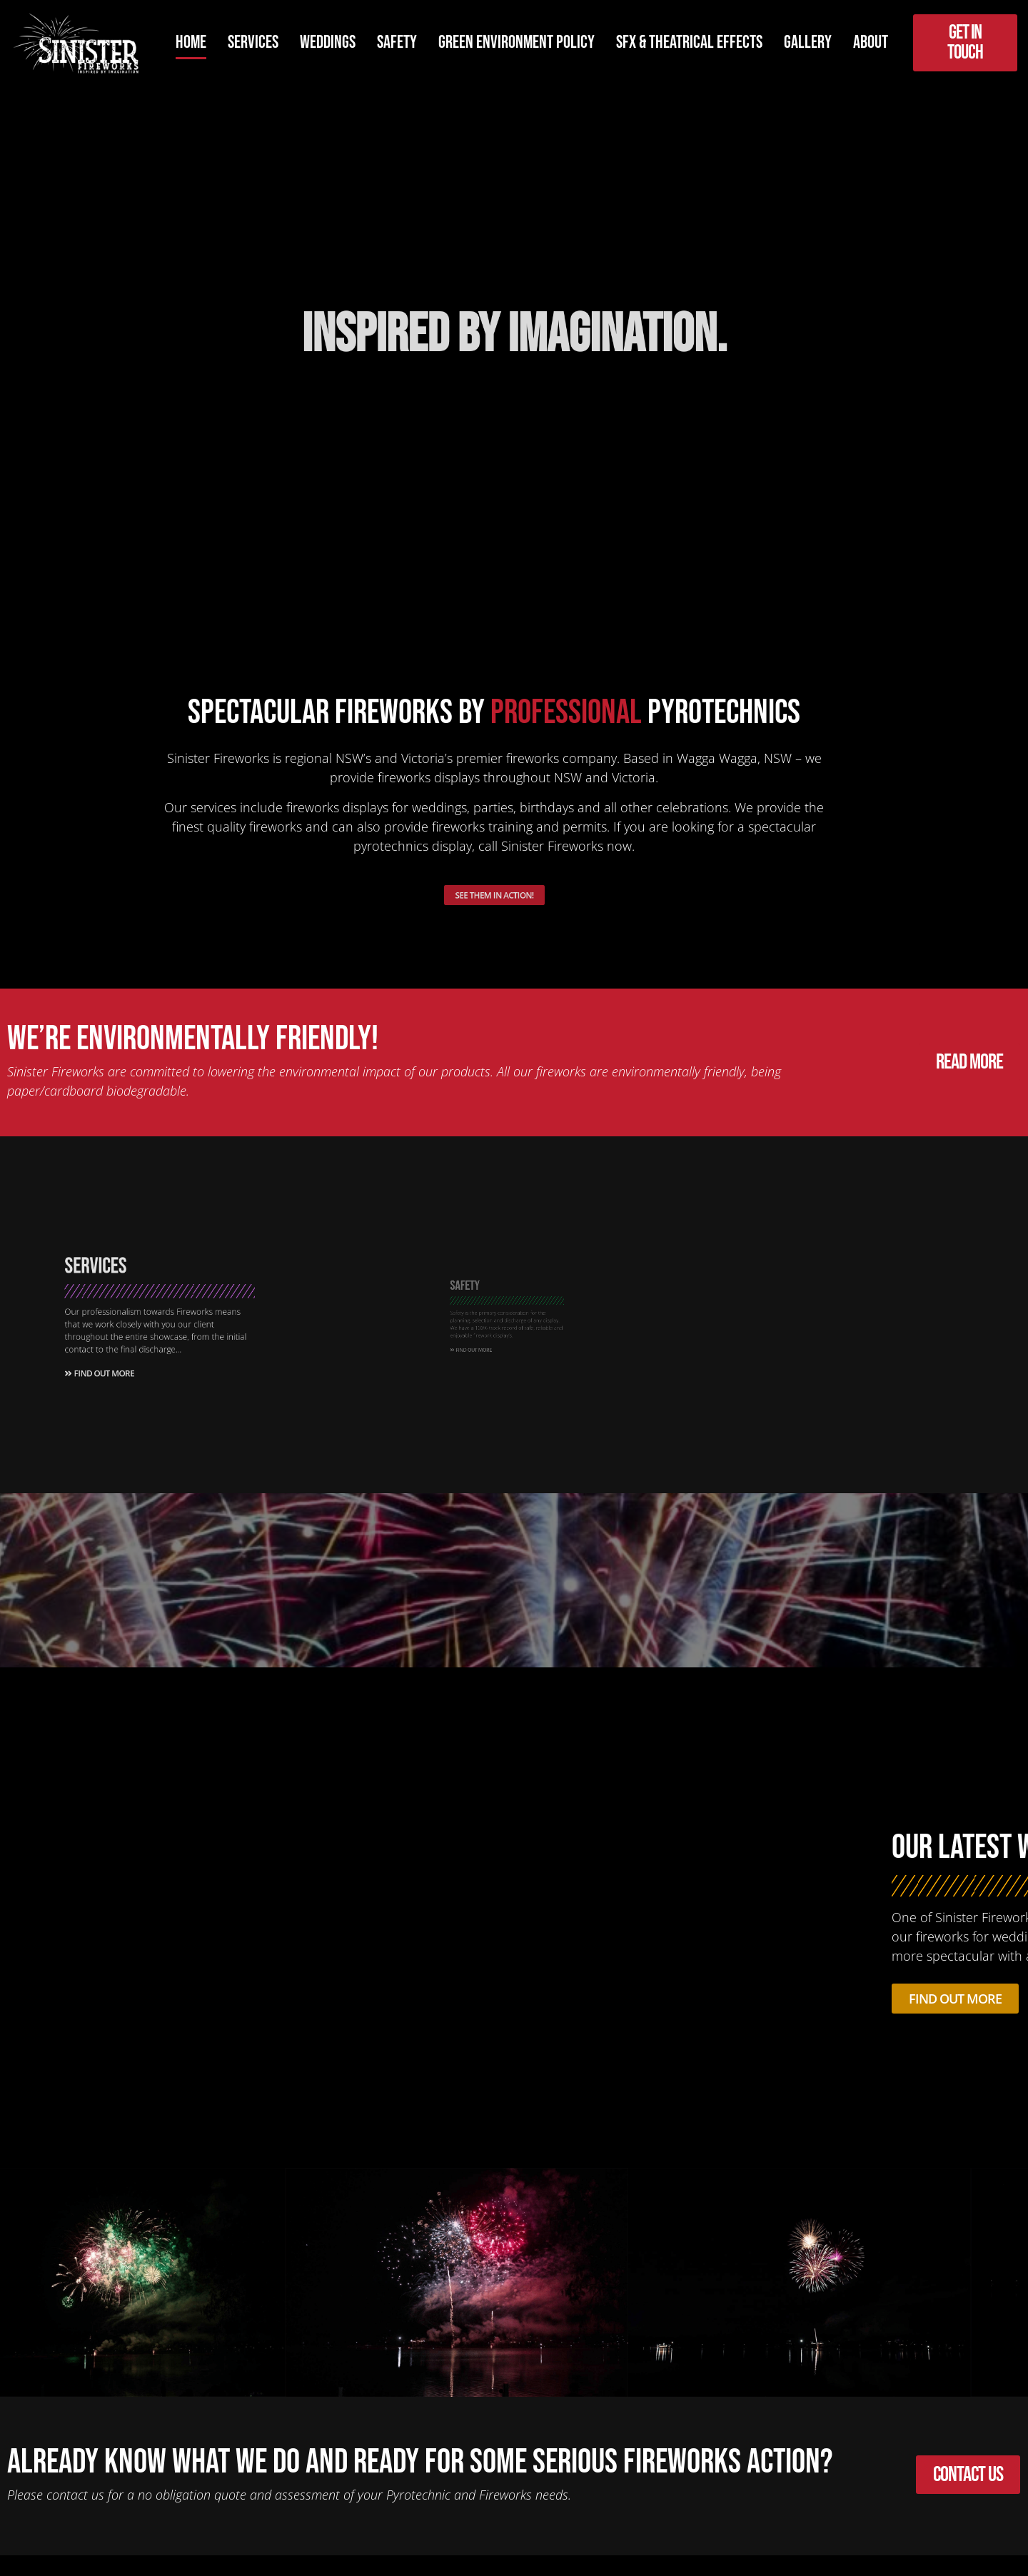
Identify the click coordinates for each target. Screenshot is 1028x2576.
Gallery (808, 42)
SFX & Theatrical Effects (689, 42)
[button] (16, 2285)
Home (191, 42)
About (870, 42)
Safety (397, 42)
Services (253, 42)
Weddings (328, 42)
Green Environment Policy (516, 42)
